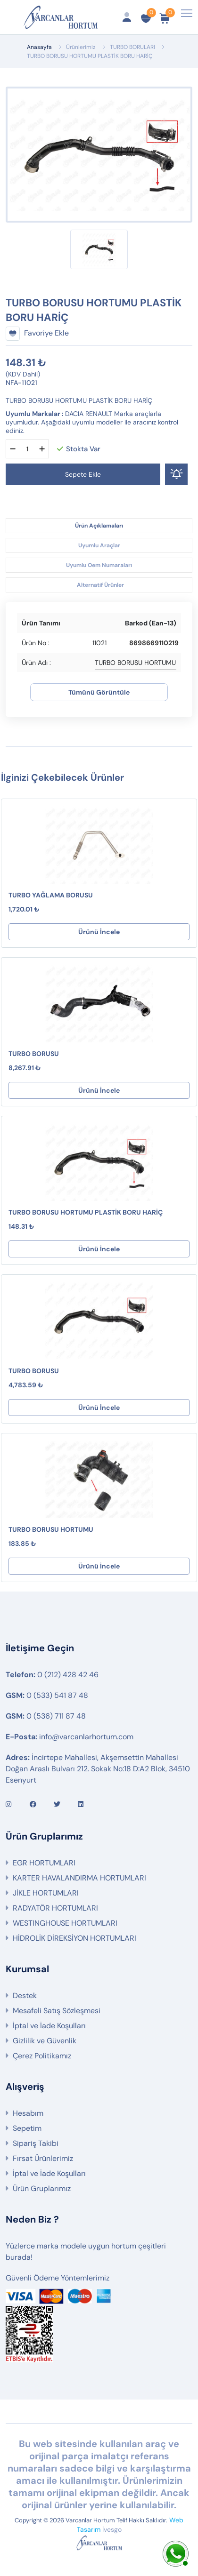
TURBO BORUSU (33, 1053)
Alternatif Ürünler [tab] (100, 585)
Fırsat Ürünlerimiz (43, 2158)
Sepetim (27, 2128)
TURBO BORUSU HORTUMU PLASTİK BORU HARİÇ (85, 1212)
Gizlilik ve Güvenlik (44, 2041)
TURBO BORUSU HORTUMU (50, 1529)
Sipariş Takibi (35, 2143)
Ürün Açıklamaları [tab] (99, 525)
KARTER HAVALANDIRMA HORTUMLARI (79, 1878)
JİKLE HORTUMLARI (46, 1893)
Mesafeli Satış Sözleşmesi (56, 2011)
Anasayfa (39, 47)
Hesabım (28, 2113)
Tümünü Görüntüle (99, 692)
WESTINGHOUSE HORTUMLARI (65, 1923)
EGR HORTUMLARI (44, 1863)
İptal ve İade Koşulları (49, 2026)
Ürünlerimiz (81, 47)
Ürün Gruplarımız (42, 2188)
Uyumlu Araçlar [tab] (99, 545)
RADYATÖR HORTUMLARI (55, 1908)
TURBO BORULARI (132, 47)
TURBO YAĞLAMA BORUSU (50, 895)
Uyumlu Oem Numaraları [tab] (99, 565)
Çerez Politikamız (42, 2056)
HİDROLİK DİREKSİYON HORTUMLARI (74, 1938)
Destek (25, 1995)
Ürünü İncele (99, 932)
